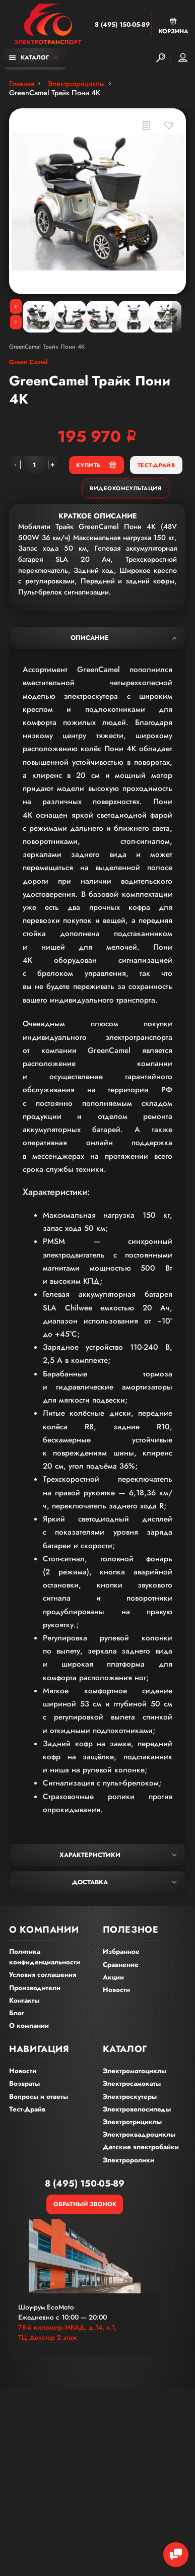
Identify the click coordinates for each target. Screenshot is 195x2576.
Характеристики (117, 1855)
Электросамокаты (132, 2083)
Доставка (124, 1882)
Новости (116, 1990)
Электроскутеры (130, 2096)
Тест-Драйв (156, 465)
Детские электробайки (141, 2147)
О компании (29, 2025)
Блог (16, 2013)
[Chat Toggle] (175, 2554)
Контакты (24, 2000)
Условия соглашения (42, 1974)
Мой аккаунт (182, 57)
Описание (123, 637)
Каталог (29, 57)
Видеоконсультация (125, 488)
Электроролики (128, 2160)
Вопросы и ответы (38, 2096)
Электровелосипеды (137, 2109)
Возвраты (24, 2083)
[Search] (161, 58)
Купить (96, 464)
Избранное (121, 1951)
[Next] (16, 322)
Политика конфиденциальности (44, 1957)
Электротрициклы (132, 2122)
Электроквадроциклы (139, 2134)
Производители (34, 1988)
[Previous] (16, 306)
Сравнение (121, 1964)
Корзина (173, 26)
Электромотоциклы (134, 2071)
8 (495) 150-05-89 (122, 24)
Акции (113, 1977)
